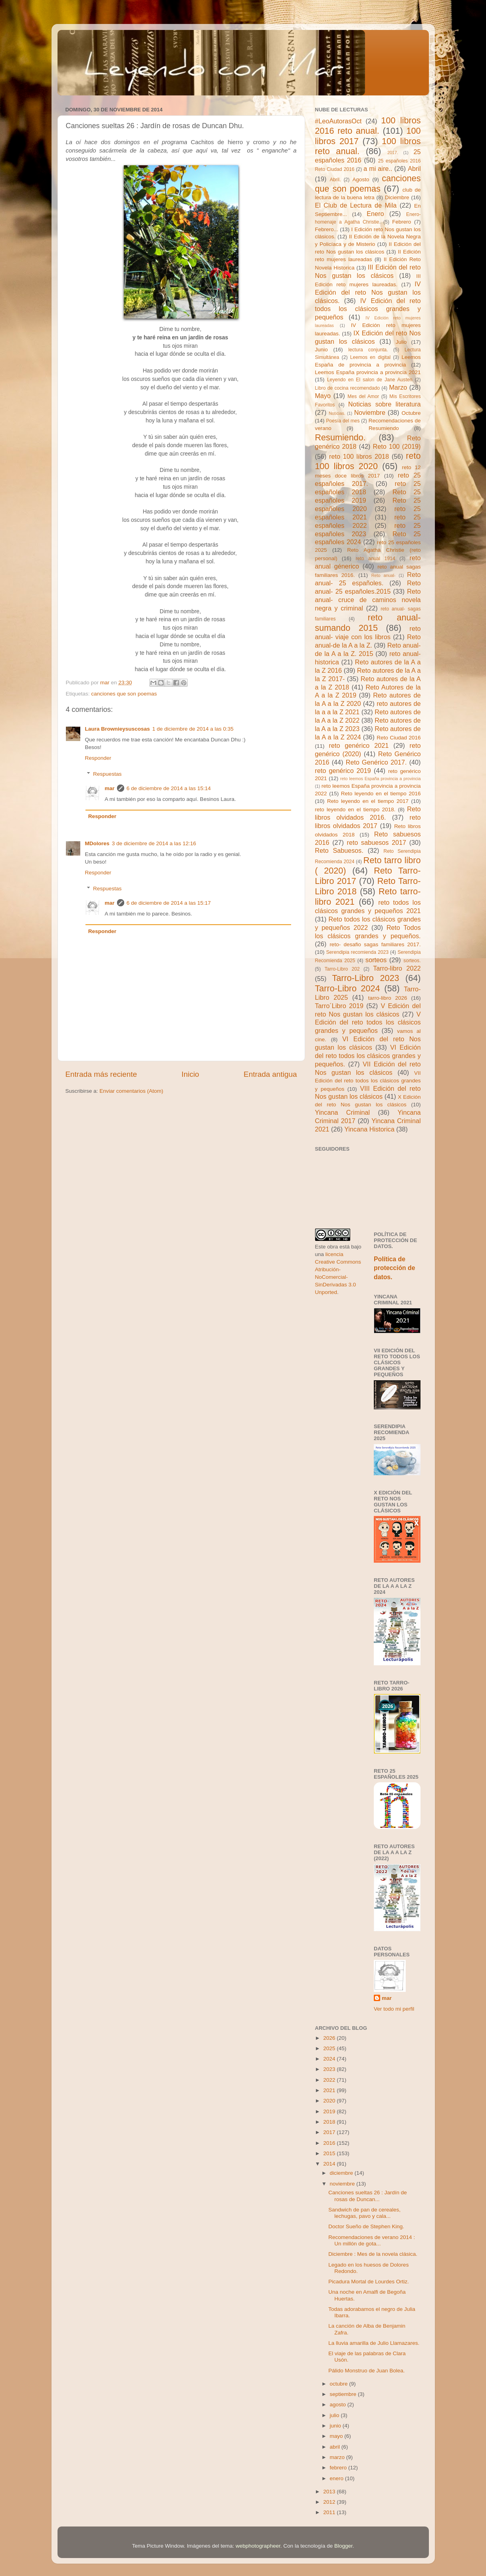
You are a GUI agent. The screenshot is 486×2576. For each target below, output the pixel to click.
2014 (330, 2164)
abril (335, 2447)
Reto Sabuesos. (339, 850)
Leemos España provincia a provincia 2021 (368, 372)
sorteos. (412, 960)
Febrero (401, 222)
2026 (330, 2038)
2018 (330, 2122)
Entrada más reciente (101, 1074)
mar (110, 788)
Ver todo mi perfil (394, 2009)
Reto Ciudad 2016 (399, 738)
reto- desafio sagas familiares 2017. (375, 944)
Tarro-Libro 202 (342, 969)
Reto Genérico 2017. (376, 762)
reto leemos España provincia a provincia (380, 778)
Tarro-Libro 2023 (365, 978)
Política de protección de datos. (394, 1268)
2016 (330, 2143)
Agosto (361, 179)
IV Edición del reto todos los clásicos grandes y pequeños (368, 309)
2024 (330, 2059)
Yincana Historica (369, 1129)
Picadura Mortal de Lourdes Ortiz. (368, 2282)
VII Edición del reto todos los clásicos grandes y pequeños (368, 1081)
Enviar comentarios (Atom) (131, 1091)
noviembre (343, 2184)
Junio (321, 350)
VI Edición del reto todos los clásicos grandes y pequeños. (368, 1056)
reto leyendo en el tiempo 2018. (355, 809)
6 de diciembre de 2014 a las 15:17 (169, 903)
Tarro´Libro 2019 (339, 1005)
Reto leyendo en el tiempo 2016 (381, 794)
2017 (330, 2132)
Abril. (335, 179)
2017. (392, 152)
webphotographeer (258, 2546)
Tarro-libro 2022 (397, 968)
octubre (339, 2384)
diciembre (342, 2173)
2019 (330, 2111)
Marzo (398, 387)
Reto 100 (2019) (397, 446)
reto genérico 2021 (359, 745)
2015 (330, 2153)
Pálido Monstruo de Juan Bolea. (366, 2371)
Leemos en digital (370, 357)
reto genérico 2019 (343, 770)
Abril (414, 168)
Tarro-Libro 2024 (347, 988)
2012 (330, 2502)
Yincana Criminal (342, 1112)
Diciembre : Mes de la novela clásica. (372, 2254)
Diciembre (397, 197)
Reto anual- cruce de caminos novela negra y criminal (368, 600)
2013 (330, 2492)
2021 (330, 2090)
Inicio (190, 1074)
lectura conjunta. (368, 350)
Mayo (323, 395)
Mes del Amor (363, 396)
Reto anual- (383, 575)
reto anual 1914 (375, 558)
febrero (339, 2468)
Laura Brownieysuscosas (117, 729)
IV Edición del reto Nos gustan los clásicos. (368, 292)
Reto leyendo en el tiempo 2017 (368, 801)
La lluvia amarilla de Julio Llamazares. (373, 2343)
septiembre (344, 2394)
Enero (375, 213)
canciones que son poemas (124, 694)
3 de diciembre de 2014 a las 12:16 (154, 843)
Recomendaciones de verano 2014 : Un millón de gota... (371, 2240)
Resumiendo (384, 428)
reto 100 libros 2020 (368, 461)
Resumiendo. (340, 437)
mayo (337, 2436)
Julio (401, 342)
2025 (330, 2048)
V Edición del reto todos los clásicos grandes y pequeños (368, 1022)
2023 (330, 2069)
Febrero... (327, 229)
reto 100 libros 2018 (359, 456)
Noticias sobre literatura (384, 404)
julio (335, 2415)
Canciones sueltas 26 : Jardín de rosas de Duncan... (367, 2196)
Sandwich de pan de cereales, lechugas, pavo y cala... (364, 2213)
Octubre (411, 413)
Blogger (343, 2546)
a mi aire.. (377, 168)
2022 (330, 2080)
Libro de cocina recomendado (347, 388)
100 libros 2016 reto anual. (368, 125)
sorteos (376, 959)
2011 (330, 2512)
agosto (338, 2405)
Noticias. (337, 413)
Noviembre (369, 412)
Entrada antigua (270, 1074)
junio (336, 2426)
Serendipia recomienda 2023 (357, 952)
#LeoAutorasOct (338, 121)
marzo (338, 2457)
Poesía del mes (343, 421)
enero (337, 2478)
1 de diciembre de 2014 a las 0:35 (192, 729)
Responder (98, 758)
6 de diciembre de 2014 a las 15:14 (169, 788)
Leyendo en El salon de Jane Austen (370, 379)
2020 (330, 2101)
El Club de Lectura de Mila (356, 205)
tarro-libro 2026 (387, 998)
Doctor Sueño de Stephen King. (366, 2226)
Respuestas (107, 774)
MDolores (97, 843)
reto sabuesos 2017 (376, 842)
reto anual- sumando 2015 (368, 622)
